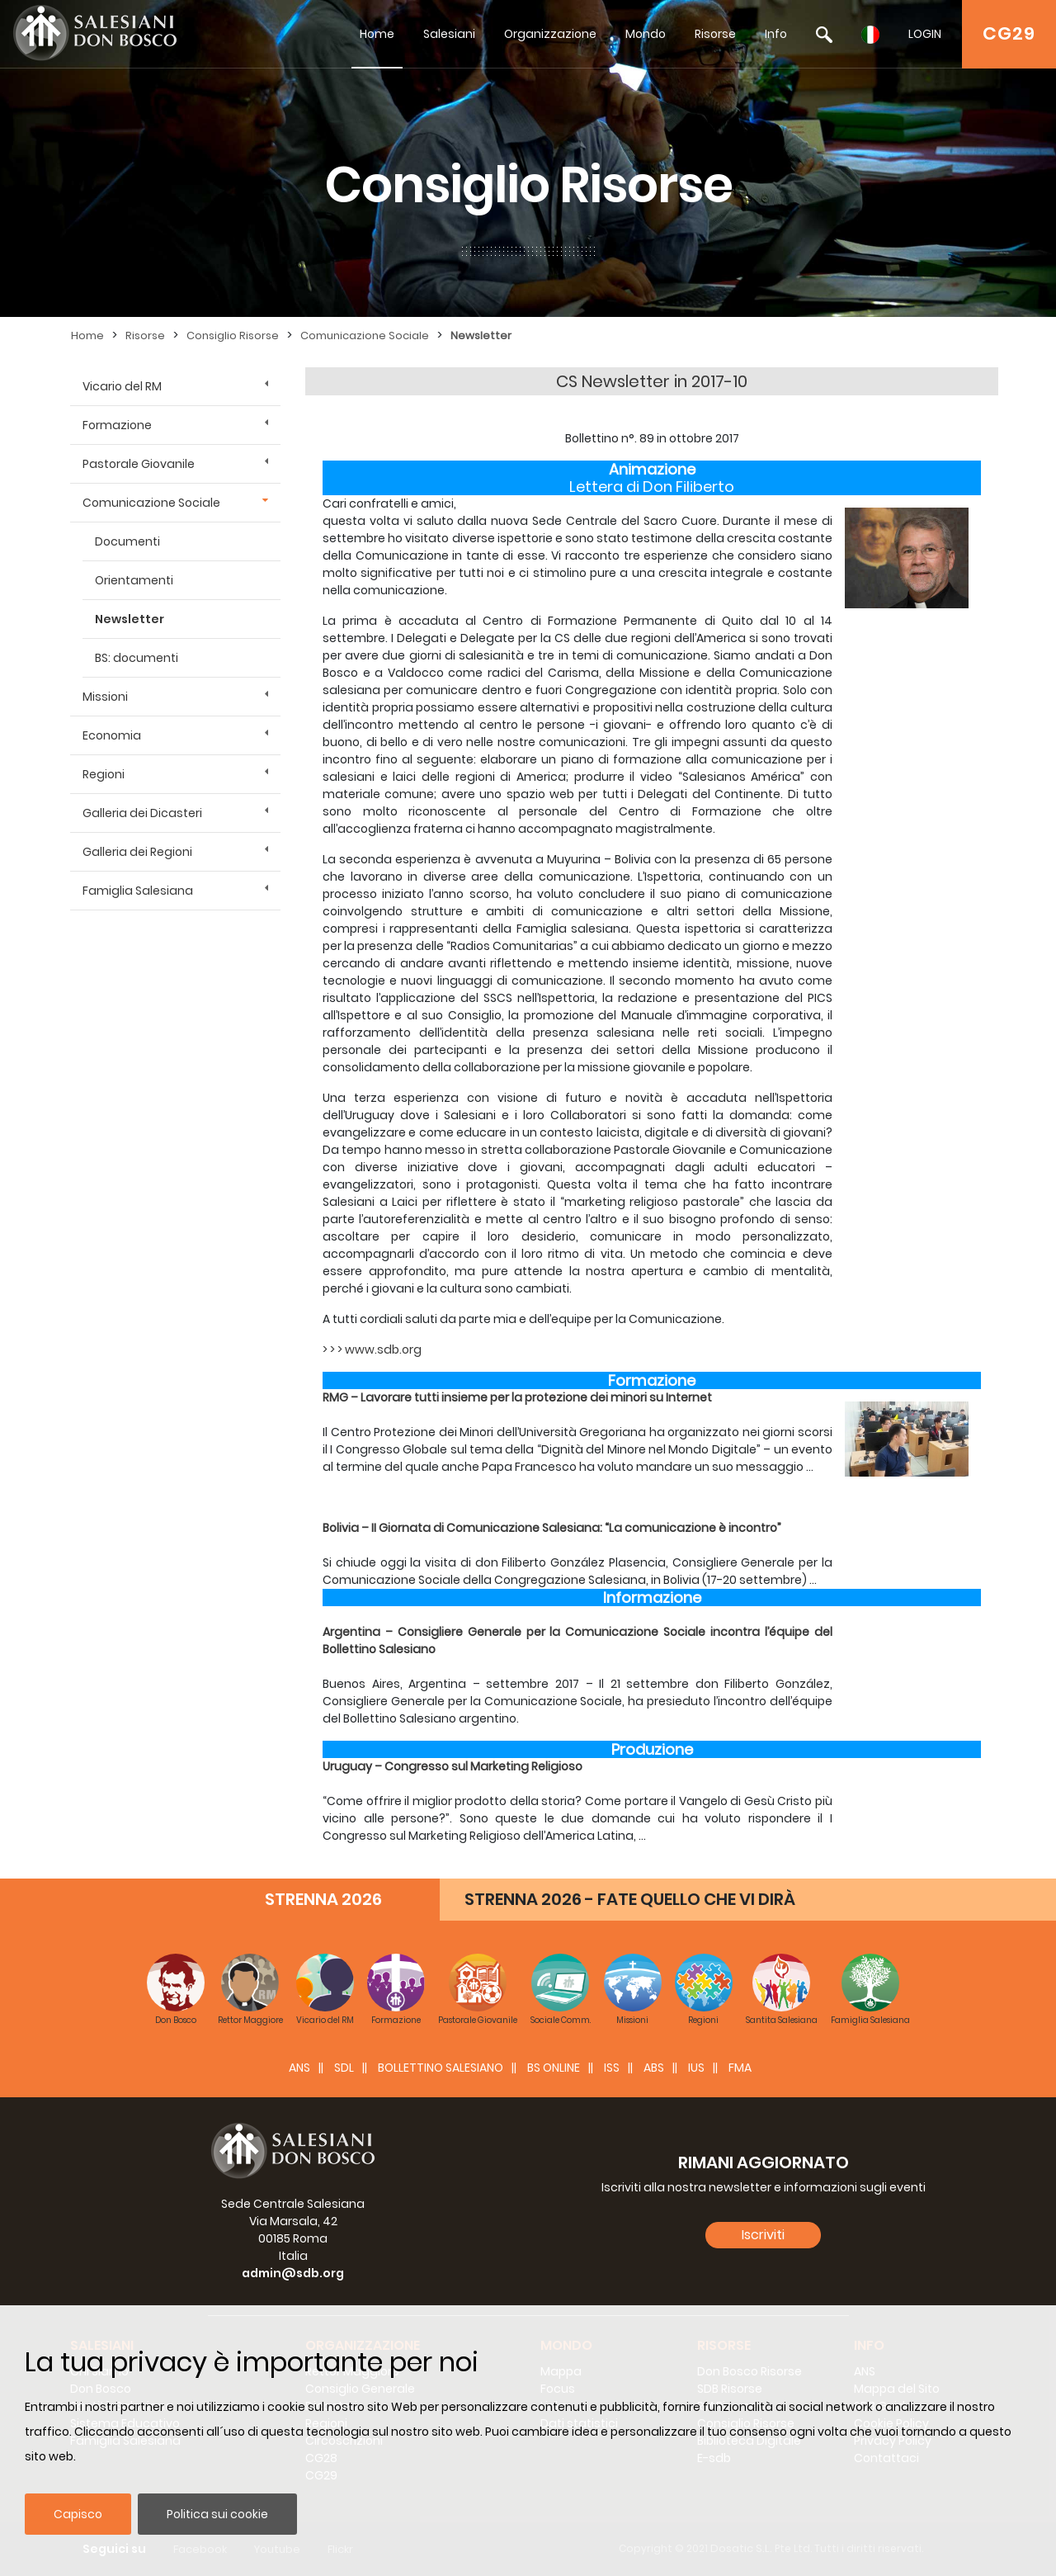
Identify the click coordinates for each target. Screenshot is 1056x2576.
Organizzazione (550, 34)
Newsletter (481, 335)
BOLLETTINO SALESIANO (440, 2067)
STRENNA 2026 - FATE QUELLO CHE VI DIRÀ (629, 1899)
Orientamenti (134, 580)
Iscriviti (763, 2234)
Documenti (127, 541)
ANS (299, 2067)
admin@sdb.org (293, 2273)
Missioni (105, 696)
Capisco (78, 2514)
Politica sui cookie (217, 2514)
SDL (344, 2067)
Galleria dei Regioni (137, 852)
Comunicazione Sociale (364, 335)
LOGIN (924, 34)
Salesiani (449, 34)
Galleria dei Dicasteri (142, 813)
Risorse (715, 34)
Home (377, 34)
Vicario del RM (122, 386)
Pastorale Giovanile (138, 464)
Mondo (645, 34)
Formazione (117, 425)
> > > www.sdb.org (372, 1349)
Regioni (103, 774)
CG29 (1009, 33)
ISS (612, 2067)
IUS (696, 2067)
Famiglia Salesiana (137, 890)
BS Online (553, 2067)
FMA (740, 2067)
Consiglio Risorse (232, 335)
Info (776, 34)
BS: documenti (136, 658)
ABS (654, 2067)
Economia (111, 735)
